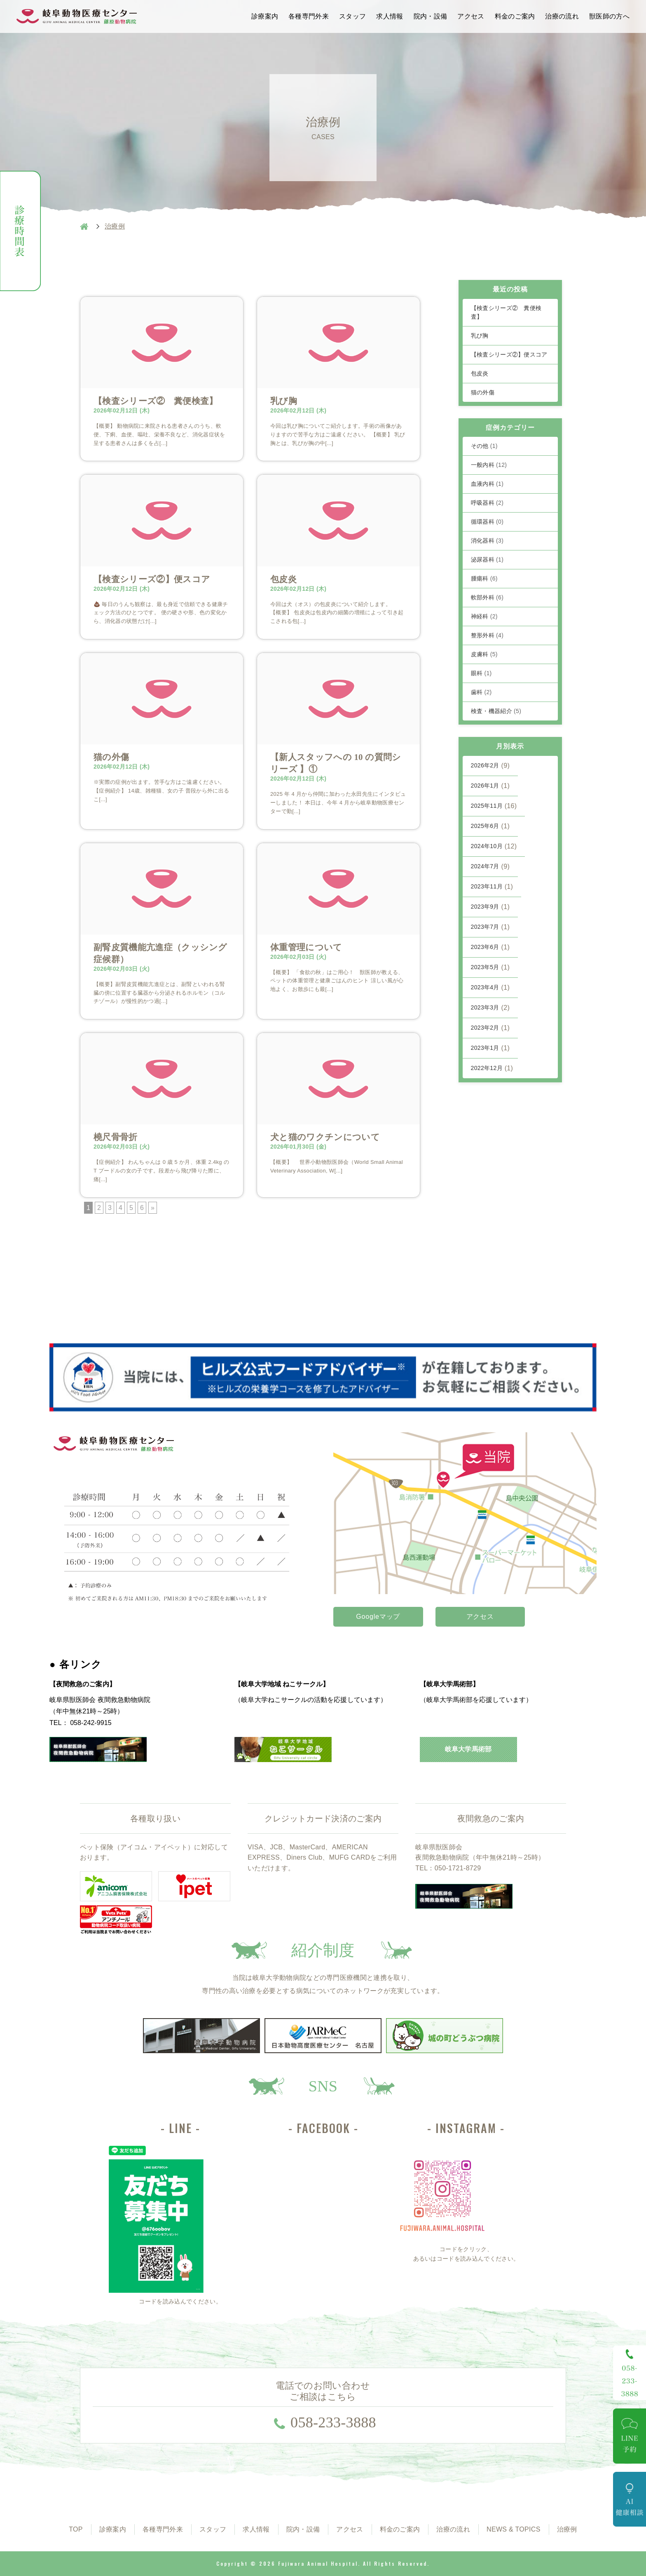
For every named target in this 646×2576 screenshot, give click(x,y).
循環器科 (487, 521)
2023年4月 (485, 987)
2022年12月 (487, 1068)
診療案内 (264, 16)
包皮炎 (283, 579)
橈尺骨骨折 (116, 1137)
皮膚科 (484, 654)
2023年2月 (485, 1027)
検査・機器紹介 (496, 711)
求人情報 (389, 16)
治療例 (567, 2529)
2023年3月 (485, 1007)
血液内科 (487, 483)
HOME (84, 226)
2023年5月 (485, 967)
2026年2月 (485, 765)
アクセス (470, 16)
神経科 (484, 616)
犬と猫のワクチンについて (325, 1137)
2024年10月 (487, 846)
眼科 (481, 673)
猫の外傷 (111, 757)
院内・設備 (430, 16)
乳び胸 (283, 401)
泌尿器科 (487, 559)
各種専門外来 (308, 16)
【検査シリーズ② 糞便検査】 (156, 401)
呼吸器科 (487, 502)
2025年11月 (487, 805)
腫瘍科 (484, 578)
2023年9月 (485, 906)
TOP (76, 2529)
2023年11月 (487, 886)
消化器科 (487, 540)
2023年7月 (485, 926)
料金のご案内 (515, 16)
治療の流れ (562, 16)
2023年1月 (485, 1047)
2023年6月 (485, 947)
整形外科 (487, 635)
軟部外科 (487, 597)
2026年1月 (485, 785)
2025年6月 (485, 826)
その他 (484, 446)
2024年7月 (485, 866)
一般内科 (489, 465)
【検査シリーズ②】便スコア (152, 579)
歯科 (481, 692)
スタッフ (352, 16)
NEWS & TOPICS (514, 2529)
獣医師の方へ (609, 16)
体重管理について (306, 947)
